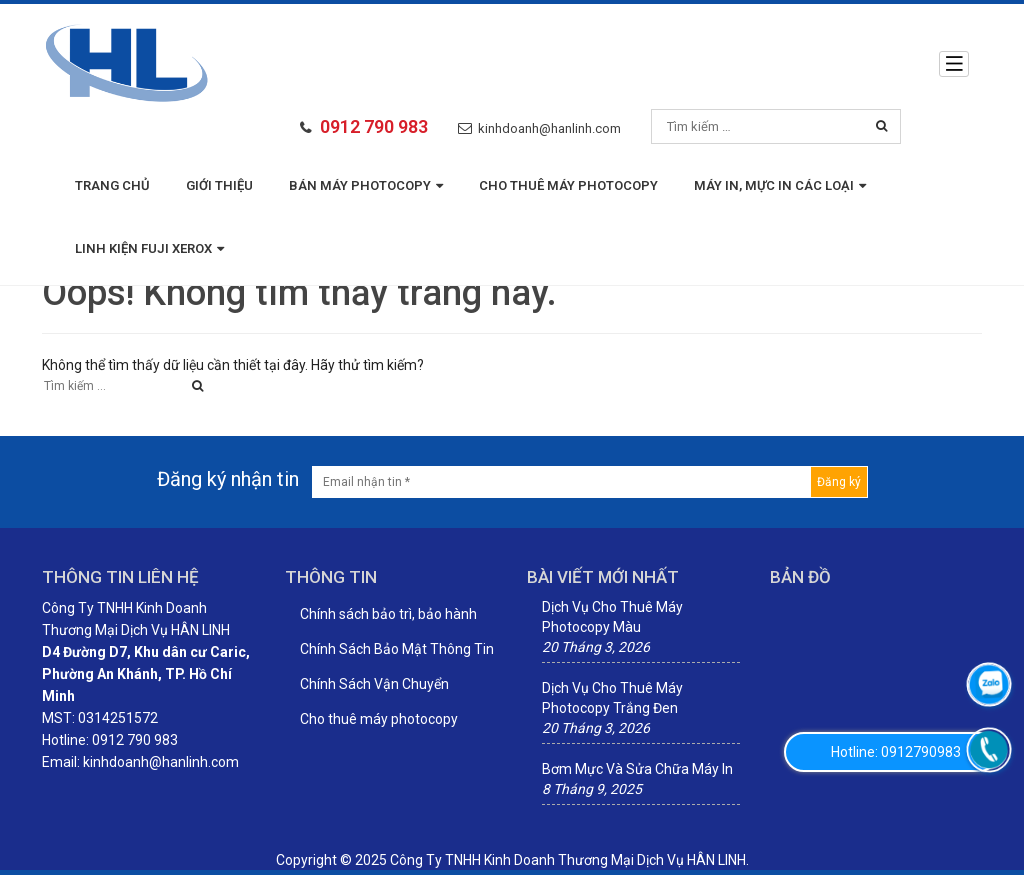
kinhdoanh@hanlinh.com (549, 128)
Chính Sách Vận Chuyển (374, 684)
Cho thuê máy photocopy (568, 185)
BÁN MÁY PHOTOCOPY (366, 185)
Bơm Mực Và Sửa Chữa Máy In (637, 769)
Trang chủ (112, 185)
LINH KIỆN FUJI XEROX (149, 248)
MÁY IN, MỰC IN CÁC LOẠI (780, 185)
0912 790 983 (374, 126)
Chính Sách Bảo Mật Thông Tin (397, 649)
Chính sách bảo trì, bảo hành (388, 614)
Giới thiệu (219, 185)
